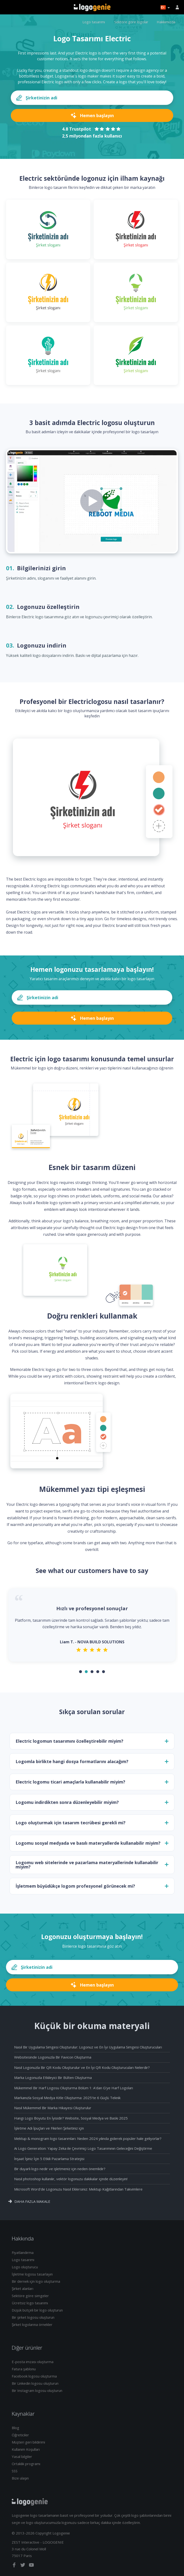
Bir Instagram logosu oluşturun (37, 2390)
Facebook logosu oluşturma (34, 2376)
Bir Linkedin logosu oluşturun (35, 2383)
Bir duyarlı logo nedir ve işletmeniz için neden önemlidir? (59, 2168)
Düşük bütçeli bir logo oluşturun (37, 2310)
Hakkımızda (166, 21)
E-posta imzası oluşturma (32, 2361)
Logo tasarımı (93, 21)
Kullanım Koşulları (26, 2449)
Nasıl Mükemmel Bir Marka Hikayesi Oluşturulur (52, 2107)
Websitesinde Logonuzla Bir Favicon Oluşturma (52, 2057)
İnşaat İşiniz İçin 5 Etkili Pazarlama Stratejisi (49, 2158)
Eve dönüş (92, 7)
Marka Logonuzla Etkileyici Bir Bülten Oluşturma (53, 2077)
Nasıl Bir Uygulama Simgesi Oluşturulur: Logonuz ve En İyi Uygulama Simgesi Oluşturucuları (88, 2047)
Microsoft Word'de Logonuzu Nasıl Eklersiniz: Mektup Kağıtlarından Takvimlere (78, 2189)
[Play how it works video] (92, 501)
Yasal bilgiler (22, 2456)
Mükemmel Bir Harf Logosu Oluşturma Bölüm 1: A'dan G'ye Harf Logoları (73, 2087)
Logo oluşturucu (25, 2266)
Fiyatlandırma (23, 2252)
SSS (14, 2470)
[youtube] (31, 2566)
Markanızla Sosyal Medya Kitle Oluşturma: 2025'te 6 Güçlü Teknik (67, 2097)
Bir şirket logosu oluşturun (33, 2317)
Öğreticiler (20, 2434)
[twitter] (23, 2566)
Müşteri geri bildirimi (28, 2442)
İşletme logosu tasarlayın (32, 2274)
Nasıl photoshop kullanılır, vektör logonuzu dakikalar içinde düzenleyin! (70, 2178)
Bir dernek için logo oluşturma (36, 2281)
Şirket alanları (22, 2288)
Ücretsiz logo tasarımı (30, 2302)
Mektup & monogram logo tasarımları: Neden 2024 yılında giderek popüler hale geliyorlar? (87, 2138)
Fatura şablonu (24, 2368)
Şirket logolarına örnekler (32, 2324)
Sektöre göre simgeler (30, 2295)
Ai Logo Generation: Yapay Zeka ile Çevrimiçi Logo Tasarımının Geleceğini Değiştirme (83, 2148)
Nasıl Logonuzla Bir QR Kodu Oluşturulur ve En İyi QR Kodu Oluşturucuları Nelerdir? (82, 2067)
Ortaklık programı (26, 2463)
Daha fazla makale (32, 2201)
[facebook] (14, 2566)
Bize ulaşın (20, 2478)
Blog (15, 2427)
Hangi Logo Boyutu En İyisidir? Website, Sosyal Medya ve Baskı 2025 (71, 2118)
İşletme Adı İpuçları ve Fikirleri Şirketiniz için (49, 2128)
